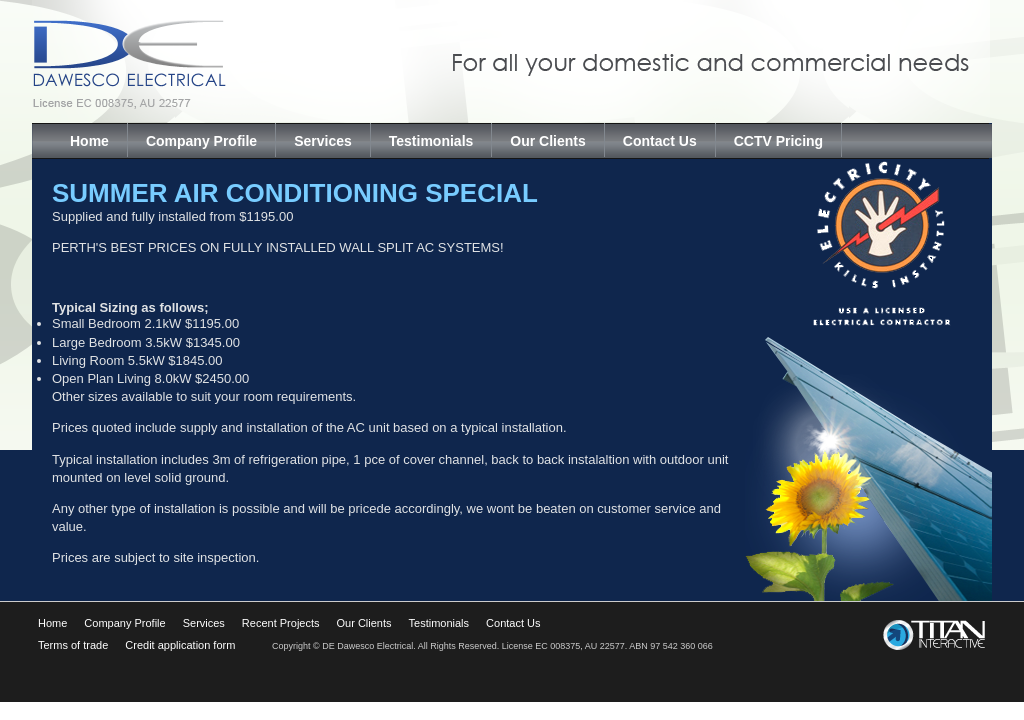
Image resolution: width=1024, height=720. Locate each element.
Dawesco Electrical (207, 61)
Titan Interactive (937, 634)
